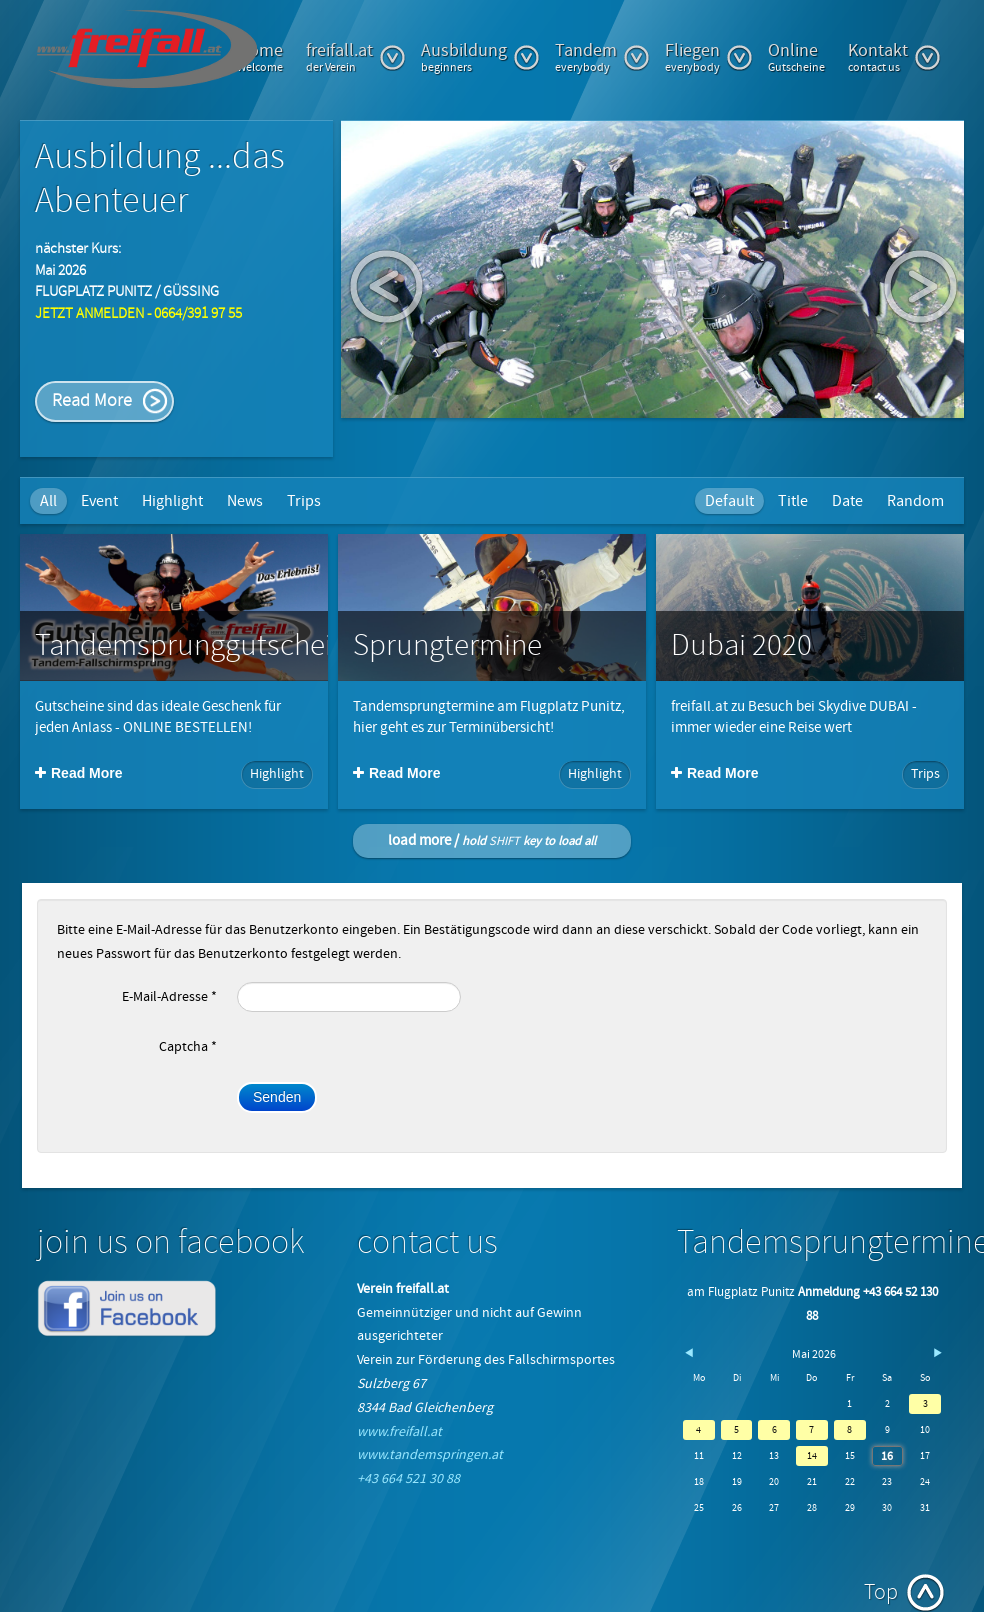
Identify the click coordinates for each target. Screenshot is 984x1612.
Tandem (602, 57)
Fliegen (709, 57)
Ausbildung (480, 57)
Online (796, 57)
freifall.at (356, 57)
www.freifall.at (399, 1432)
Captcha (188, 1047)
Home (260, 57)
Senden (277, 1097)
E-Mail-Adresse (169, 997)
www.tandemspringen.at (430, 1455)
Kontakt (894, 57)
